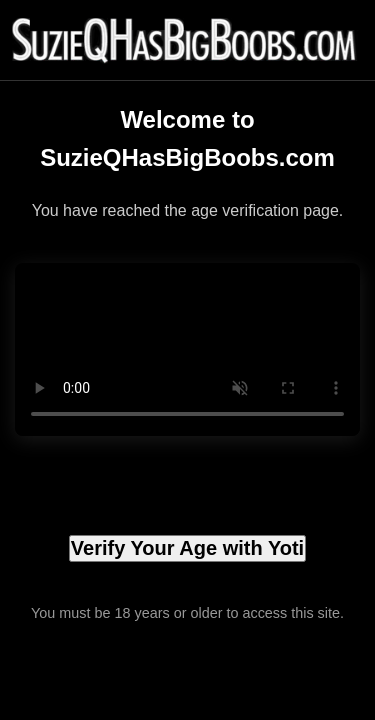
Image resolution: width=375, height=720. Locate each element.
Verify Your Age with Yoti (187, 548)
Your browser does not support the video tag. (187, 349)
